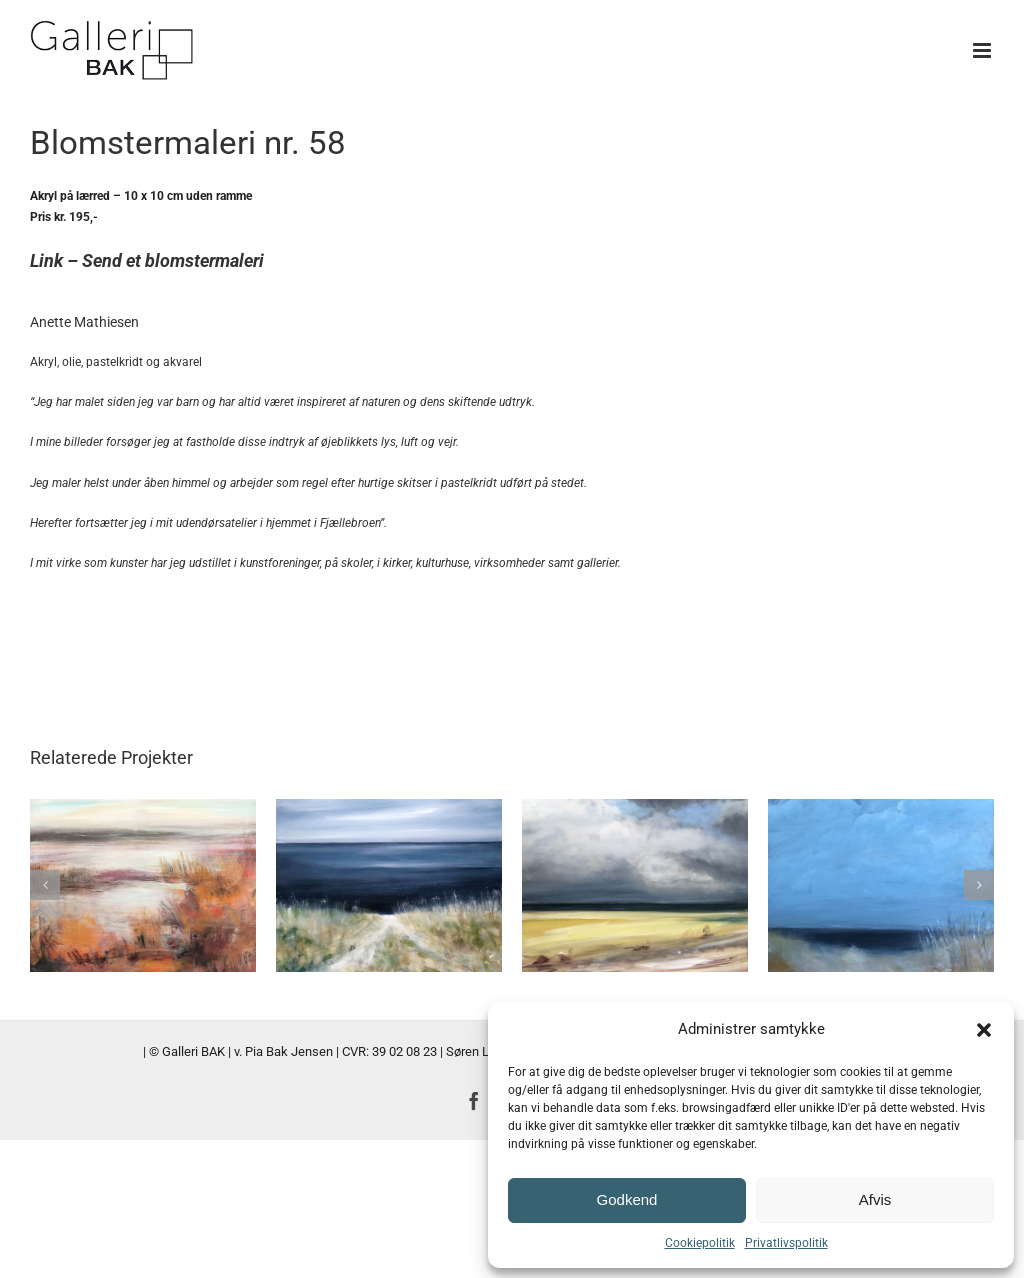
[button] (984, 1030)
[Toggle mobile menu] (983, 50)
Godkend (627, 1199)
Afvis (875, 1199)
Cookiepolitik (700, 1243)
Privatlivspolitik (786, 1243)
